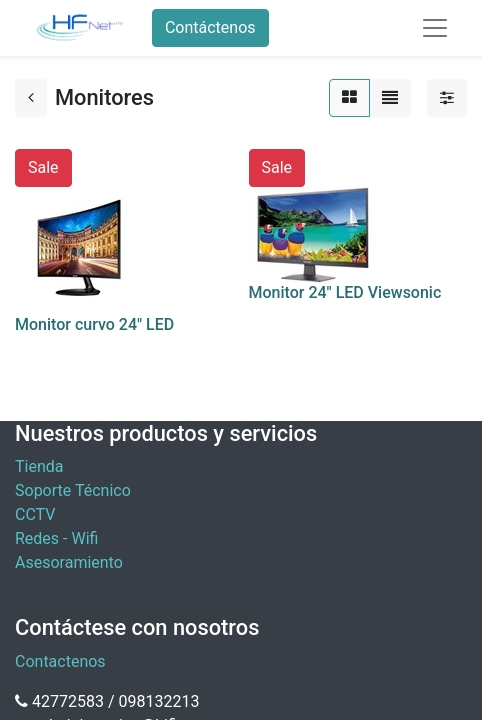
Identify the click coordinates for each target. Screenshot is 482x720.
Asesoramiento (69, 562)
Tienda (39, 466)
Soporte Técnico (73, 490)
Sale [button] (43, 167)
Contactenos (60, 661)
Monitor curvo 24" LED (94, 324)
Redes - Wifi (56, 538)
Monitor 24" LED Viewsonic (345, 292)
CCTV (35, 514)
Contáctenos (210, 27)
